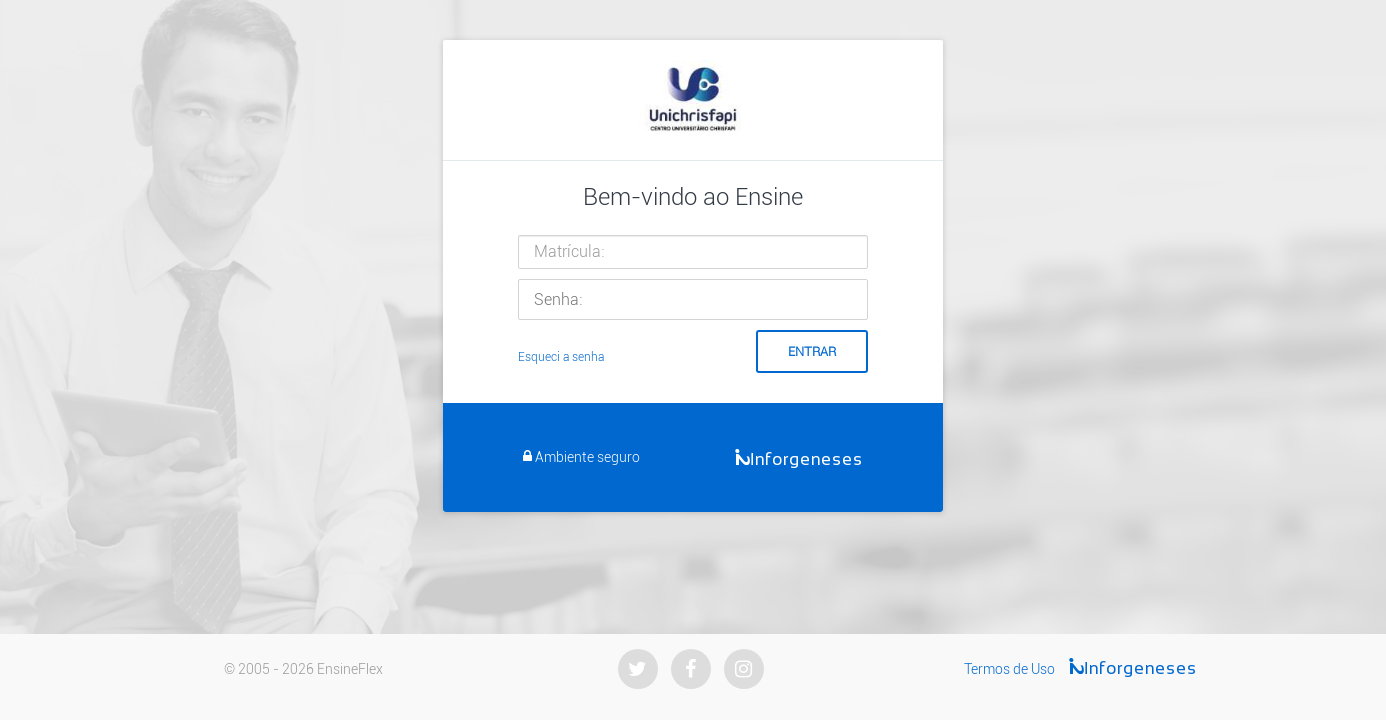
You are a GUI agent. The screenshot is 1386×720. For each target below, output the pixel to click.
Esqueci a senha (561, 357)
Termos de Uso (1009, 669)
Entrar (812, 351)
